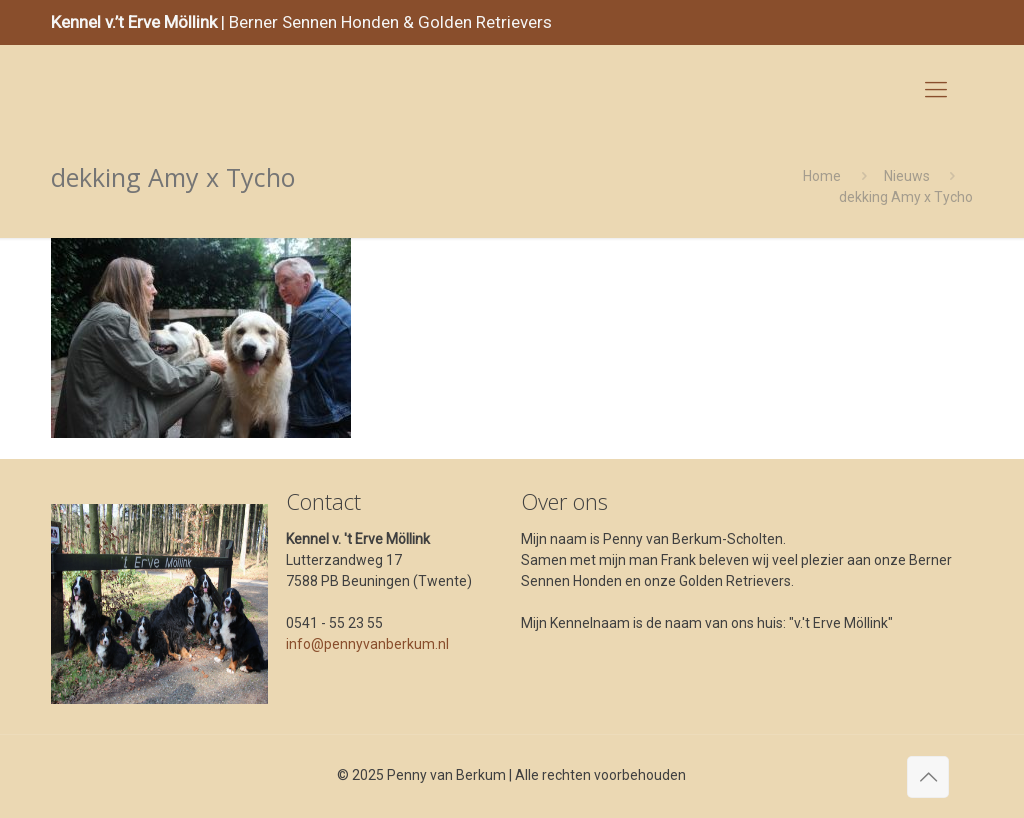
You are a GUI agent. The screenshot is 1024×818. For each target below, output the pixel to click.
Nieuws (907, 176)
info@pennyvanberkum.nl (367, 644)
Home (822, 176)
